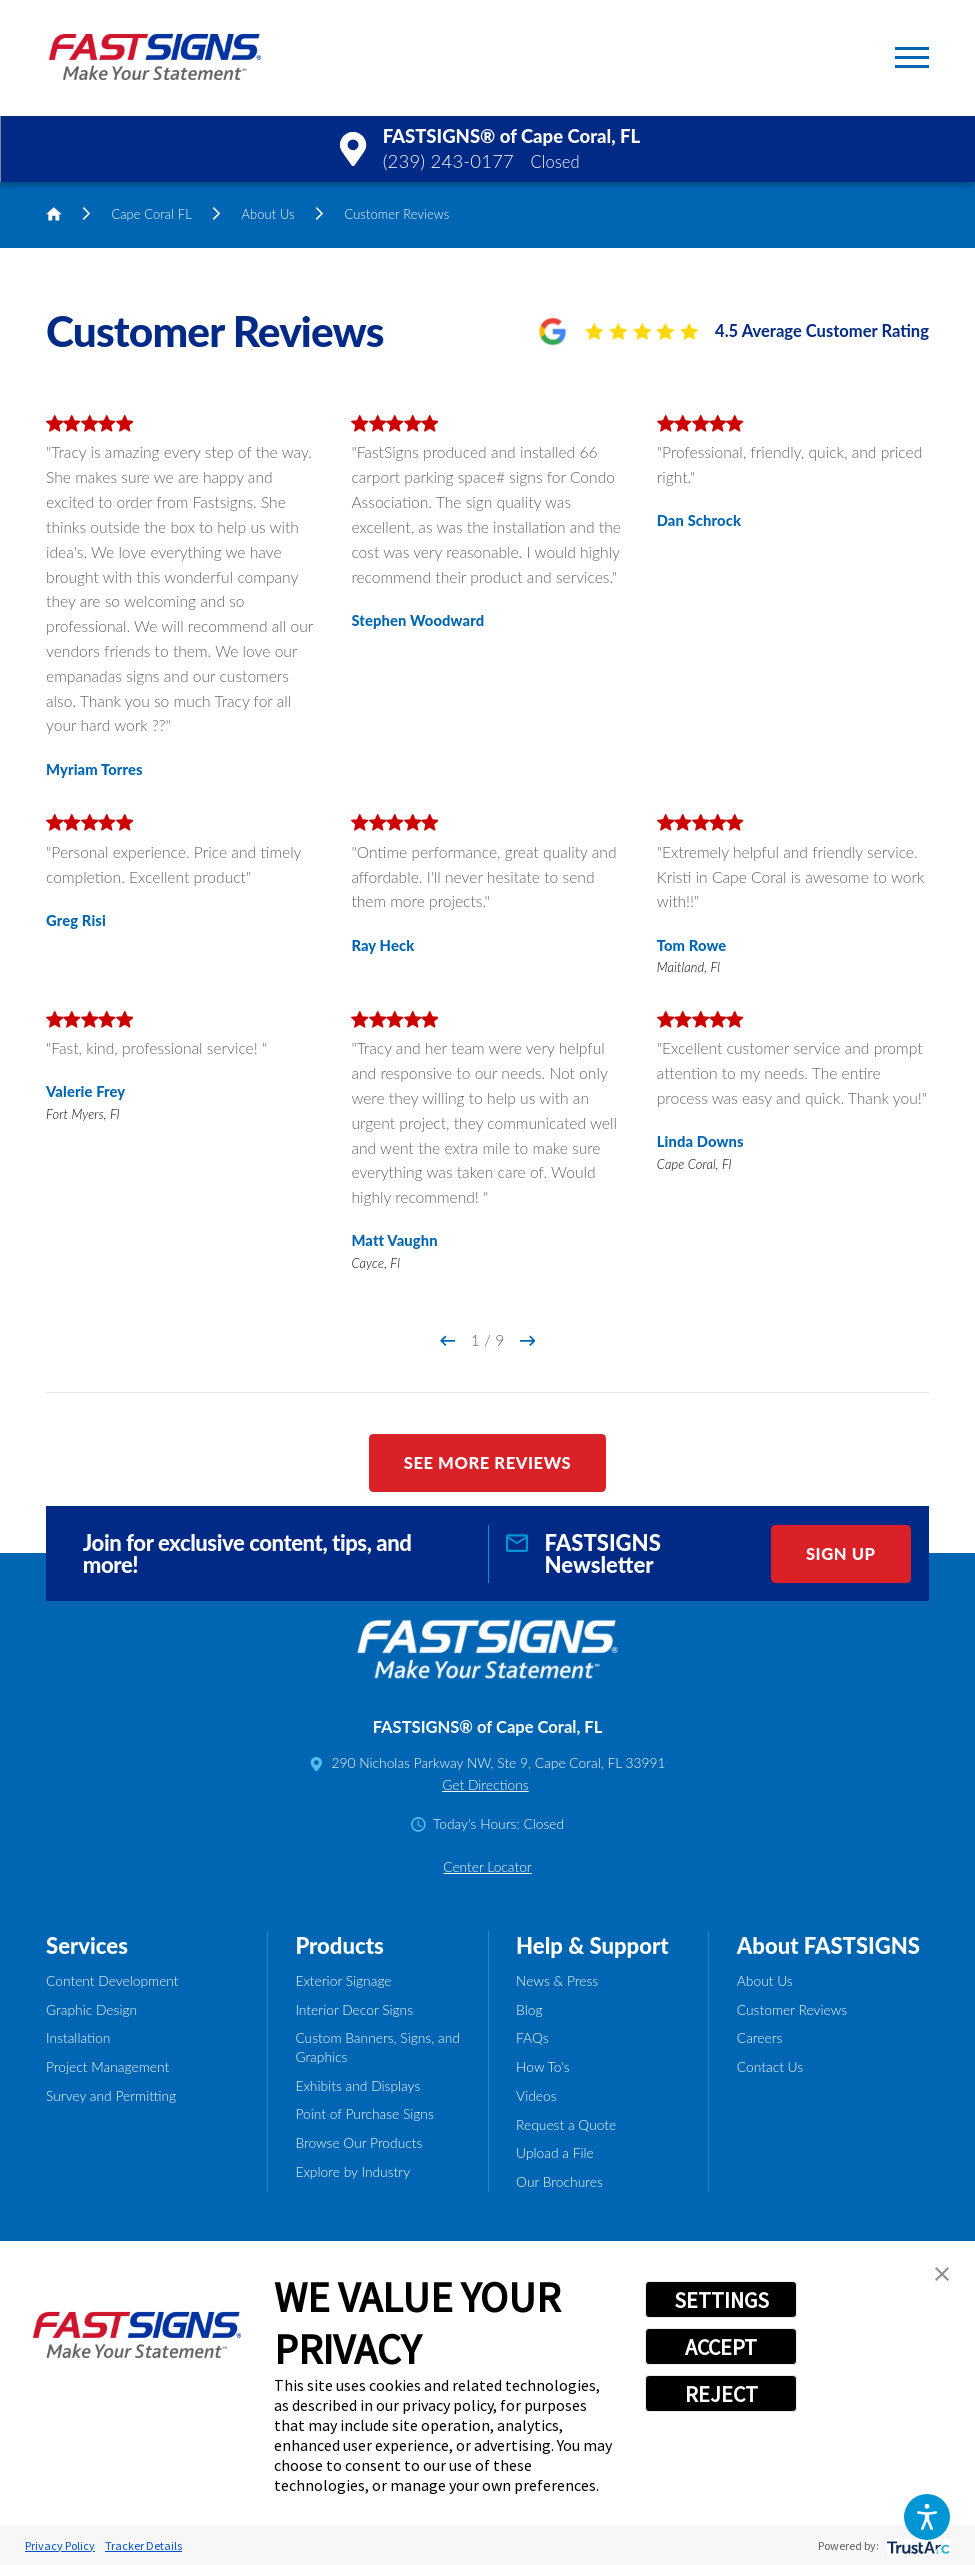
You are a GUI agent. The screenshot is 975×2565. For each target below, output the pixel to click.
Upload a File (555, 2152)
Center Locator (487, 1866)
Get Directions (485, 1784)
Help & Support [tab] (592, 1945)
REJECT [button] (721, 2394)
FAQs (532, 2037)
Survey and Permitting (111, 2095)
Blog (529, 2009)
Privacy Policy (60, 2545)
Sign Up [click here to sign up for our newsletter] (841, 1554)
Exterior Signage (343, 1980)
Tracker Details (143, 2545)
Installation (78, 2037)
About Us (268, 214)
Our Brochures (559, 2181)
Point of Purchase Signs (364, 2113)
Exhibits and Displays (357, 2085)
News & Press (557, 1980)
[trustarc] (916, 2545)
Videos (536, 2095)
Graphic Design (91, 2009)
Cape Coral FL (151, 214)
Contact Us (770, 2066)
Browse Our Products (358, 2142)
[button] (927, 2517)
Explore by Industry (352, 2171)
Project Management (107, 2066)
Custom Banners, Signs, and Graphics (377, 2046)
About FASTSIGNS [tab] (828, 1945)
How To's (543, 2066)
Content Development (112, 1980)
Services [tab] (87, 1945)
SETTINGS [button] (721, 2300)
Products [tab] (339, 1945)
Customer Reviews (792, 2009)
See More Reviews (488, 1463)
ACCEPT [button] (721, 2347)
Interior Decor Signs (354, 2009)
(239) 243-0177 (448, 161)
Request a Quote (566, 2124)
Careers (760, 2037)
